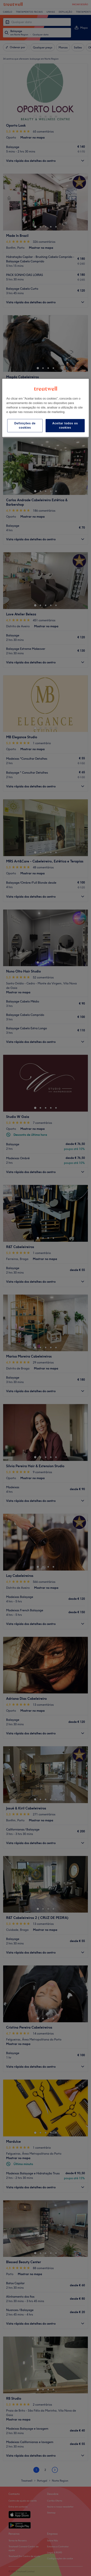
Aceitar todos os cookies (65, 425)
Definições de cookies (24, 425)
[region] (45, 408)
